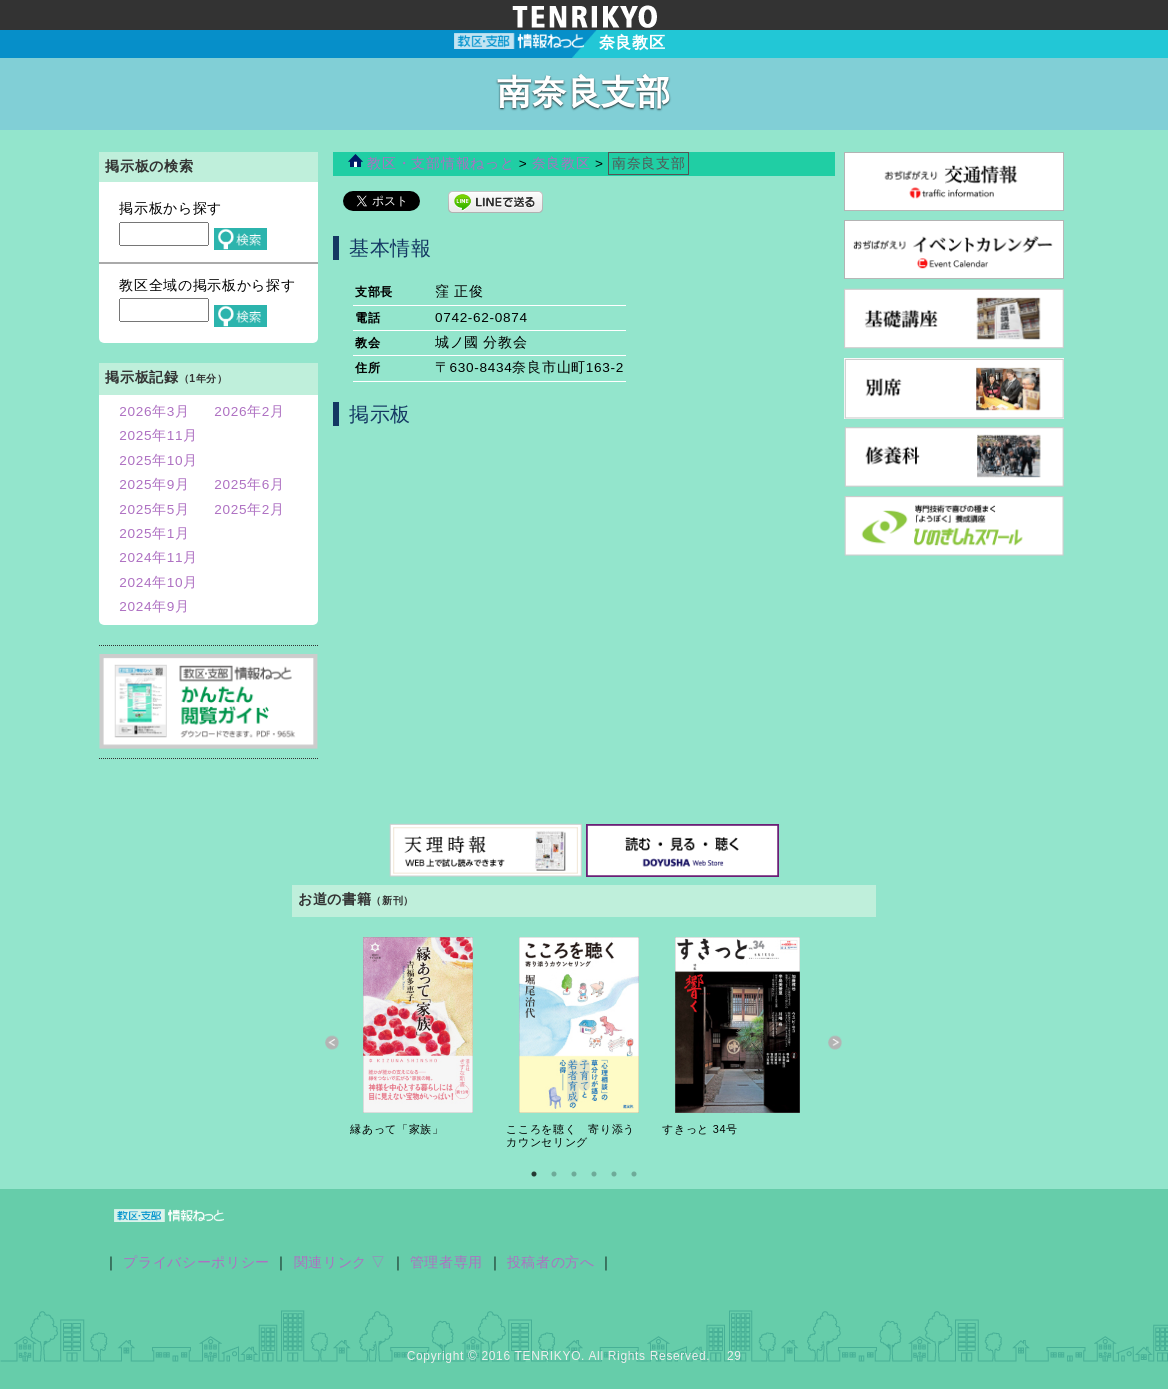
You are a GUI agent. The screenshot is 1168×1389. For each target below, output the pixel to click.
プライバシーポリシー (196, 1262)
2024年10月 (158, 582)
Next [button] (835, 1042)
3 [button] (574, 1174)
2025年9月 (154, 484)
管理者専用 (446, 1262)
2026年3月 (154, 411)
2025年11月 (158, 435)
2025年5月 (154, 509)
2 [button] (554, 1174)
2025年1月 (154, 533)
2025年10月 (158, 460)
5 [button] (614, 1174)
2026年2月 (249, 411)
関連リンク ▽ (340, 1262)
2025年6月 (249, 484)
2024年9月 (154, 606)
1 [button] (534, 1174)
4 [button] (594, 1174)
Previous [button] (332, 1042)
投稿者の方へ (551, 1262)
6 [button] (634, 1174)
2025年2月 (249, 509)
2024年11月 (158, 557)
